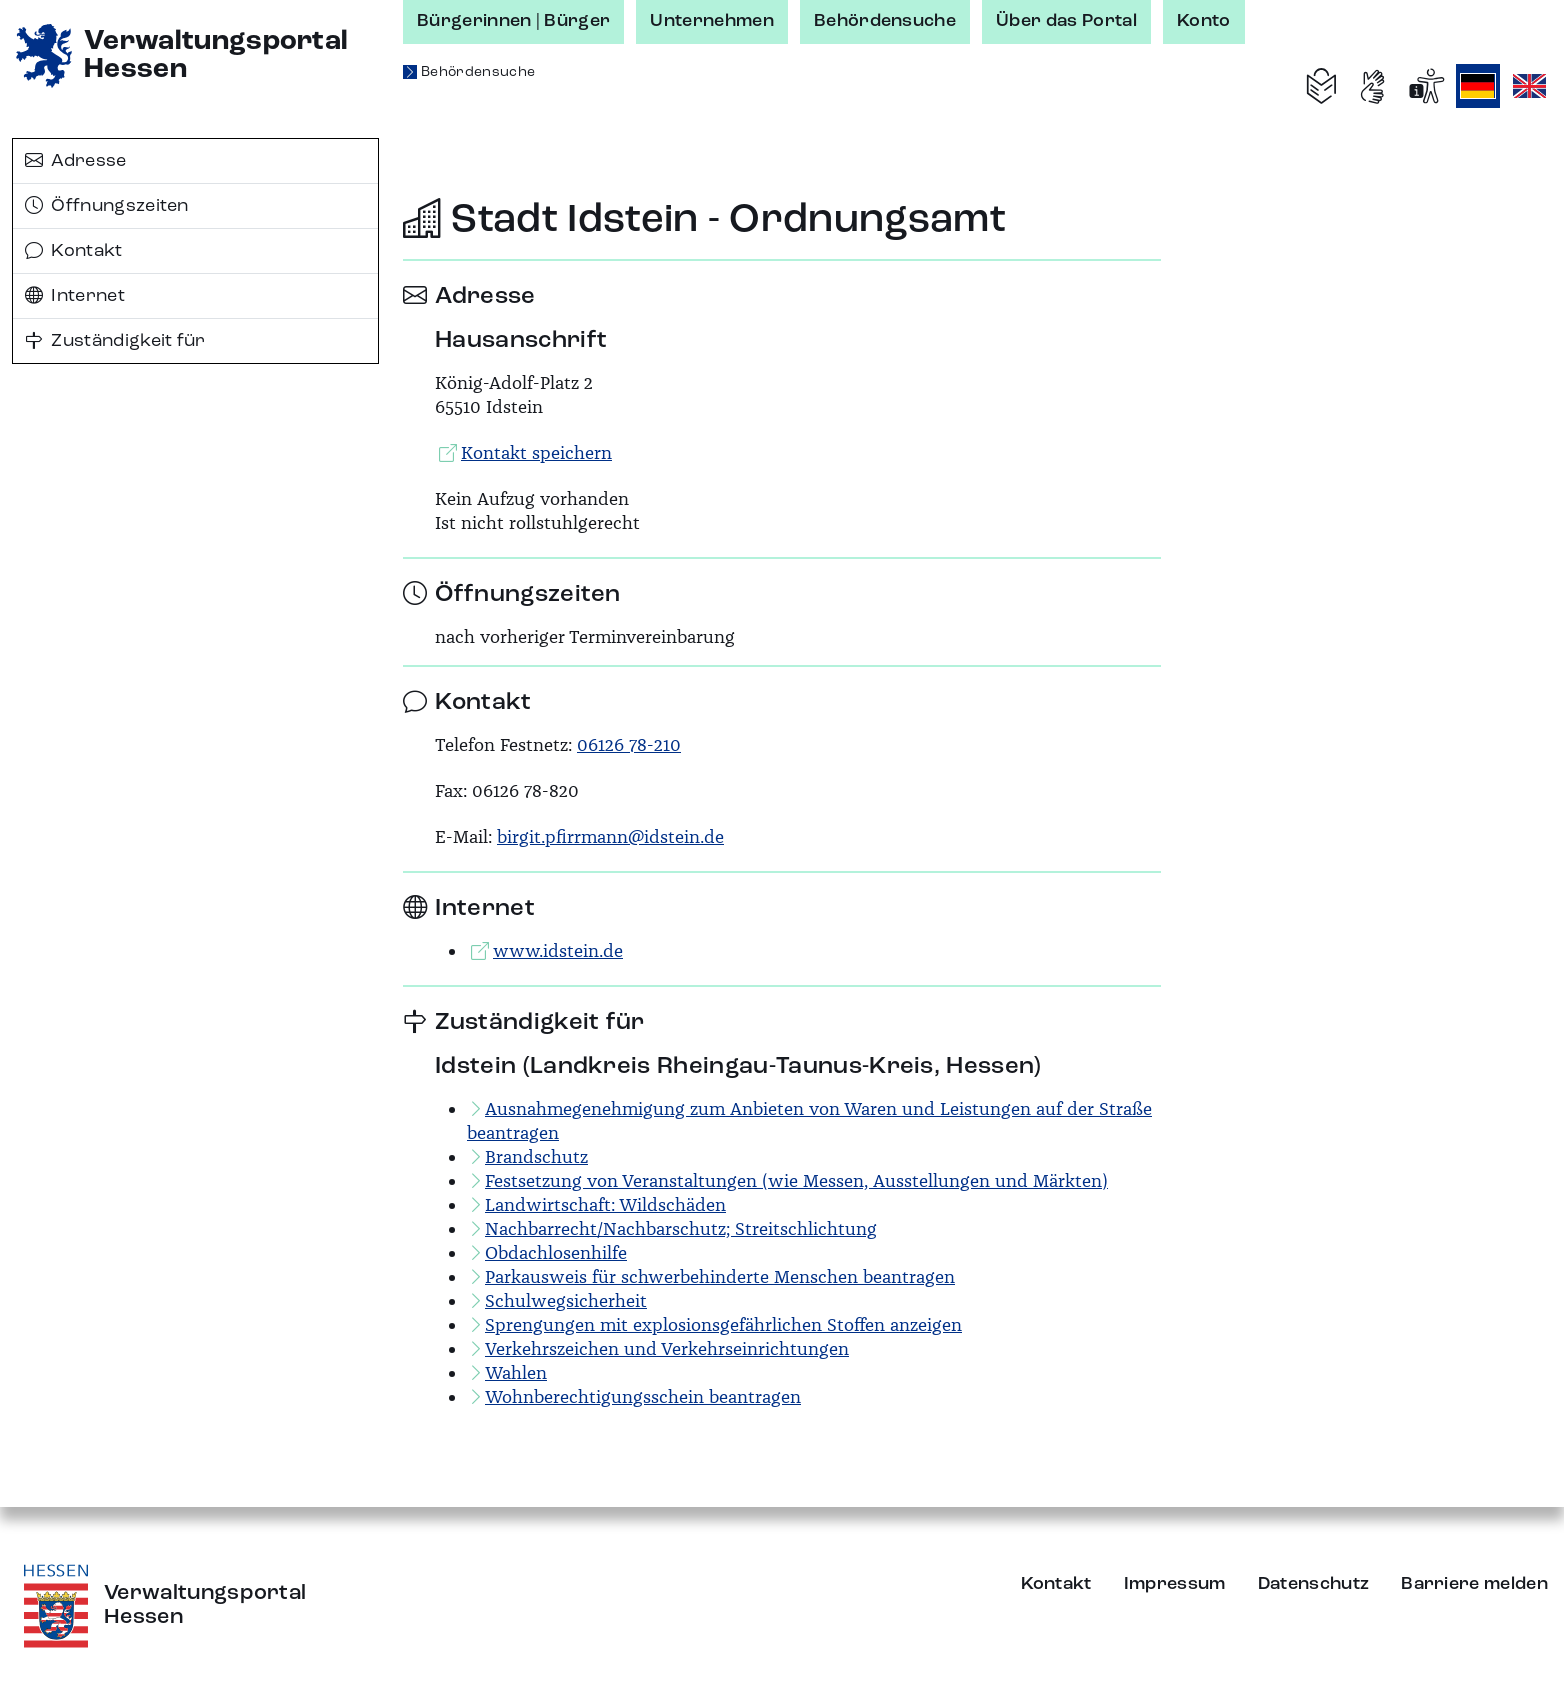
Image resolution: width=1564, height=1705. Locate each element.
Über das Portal (1066, 21)
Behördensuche (885, 21)
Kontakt (74, 251)
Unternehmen (712, 21)
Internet (75, 296)
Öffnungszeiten (107, 206)
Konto (1204, 21)
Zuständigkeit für (115, 341)
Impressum (1175, 1584)
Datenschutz (1314, 1584)
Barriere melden (1474, 1584)
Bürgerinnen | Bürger (513, 21)
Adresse (76, 161)
